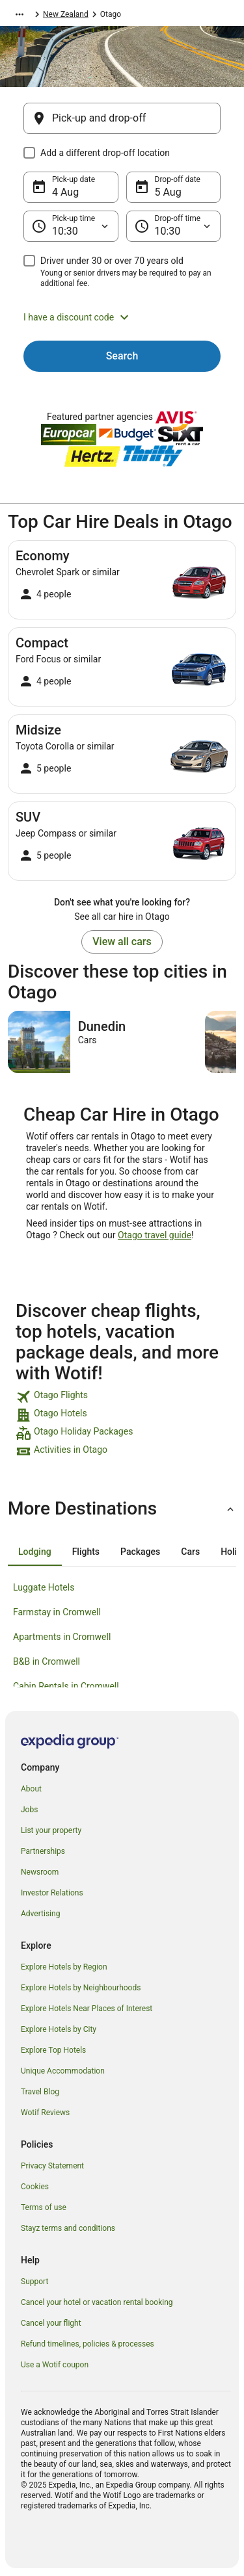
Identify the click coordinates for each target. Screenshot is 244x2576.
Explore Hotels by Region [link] (64, 1966)
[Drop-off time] (173, 226)
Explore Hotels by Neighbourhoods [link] (81, 1987)
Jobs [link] (29, 1809)
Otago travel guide (154, 1235)
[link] (122, 1397)
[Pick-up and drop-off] (122, 118)
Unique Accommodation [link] (63, 2070)
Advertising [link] (40, 1913)
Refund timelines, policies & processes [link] (87, 2343)
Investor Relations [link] (52, 1892)
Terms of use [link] (43, 2207)
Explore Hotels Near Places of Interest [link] (86, 2008)
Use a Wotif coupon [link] (54, 2364)
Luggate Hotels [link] (43, 1587)
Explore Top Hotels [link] (53, 2050)
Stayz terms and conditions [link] (68, 2228)
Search (122, 356)
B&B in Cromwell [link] (46, 1661)
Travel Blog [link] (40, 2091)
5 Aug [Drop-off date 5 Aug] (168, 192)
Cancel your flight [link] (51, 2323)
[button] (122, 317)
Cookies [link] (35, 2186)
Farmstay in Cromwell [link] (57, 1612)
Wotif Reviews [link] (45, 2112)
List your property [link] (51, 1830)
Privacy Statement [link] (52, 2165)
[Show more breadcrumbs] (19, 14)
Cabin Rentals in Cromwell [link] (66, 1686)
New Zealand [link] (65, 14)
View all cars (121, 941)
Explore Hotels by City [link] (58, 2029)
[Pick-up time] (70, 226)
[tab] (35, 1551)
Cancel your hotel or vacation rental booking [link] (97, 2302)
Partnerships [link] (43, 1851)
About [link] (31, 1788)
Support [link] (34, 2281)
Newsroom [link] (40, 1872)
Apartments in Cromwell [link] (62, 1637)
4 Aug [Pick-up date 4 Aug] (65, 192)
